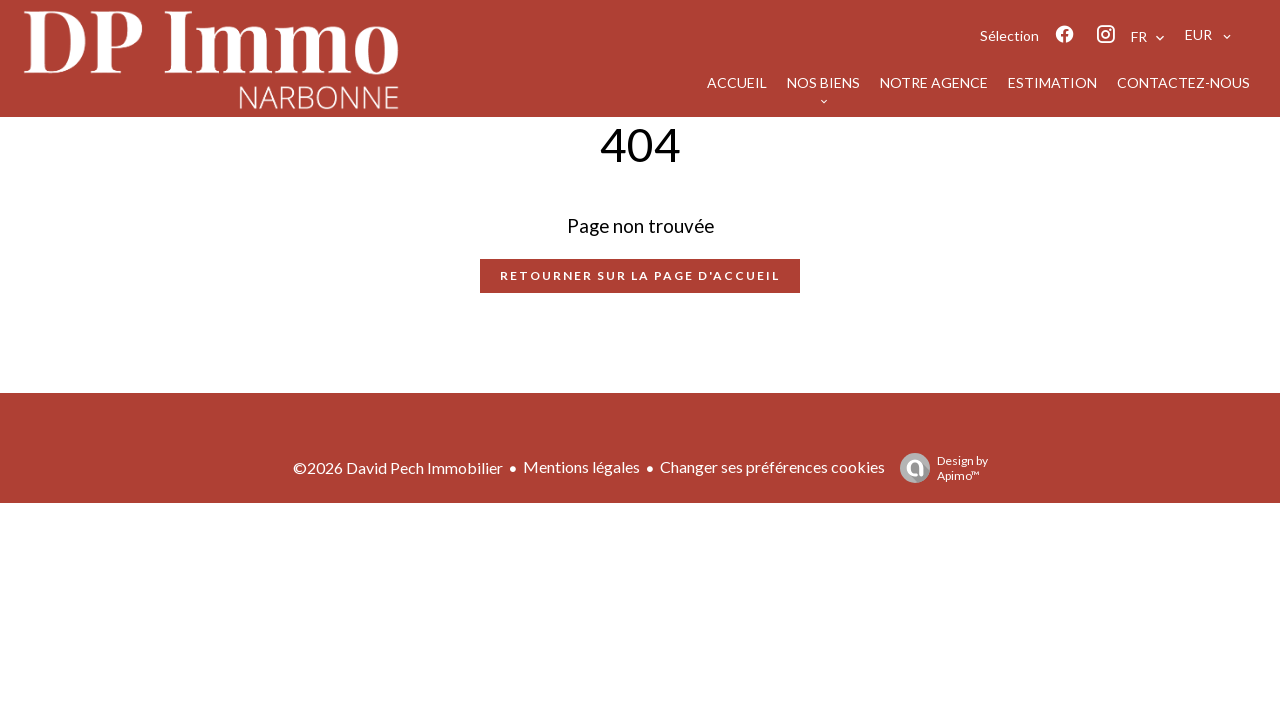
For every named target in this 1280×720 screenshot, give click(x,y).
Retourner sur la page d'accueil (640, 275)
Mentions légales (581, 466)
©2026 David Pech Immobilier (398, 467)
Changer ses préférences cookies (772, 466)
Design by (939, 468)
